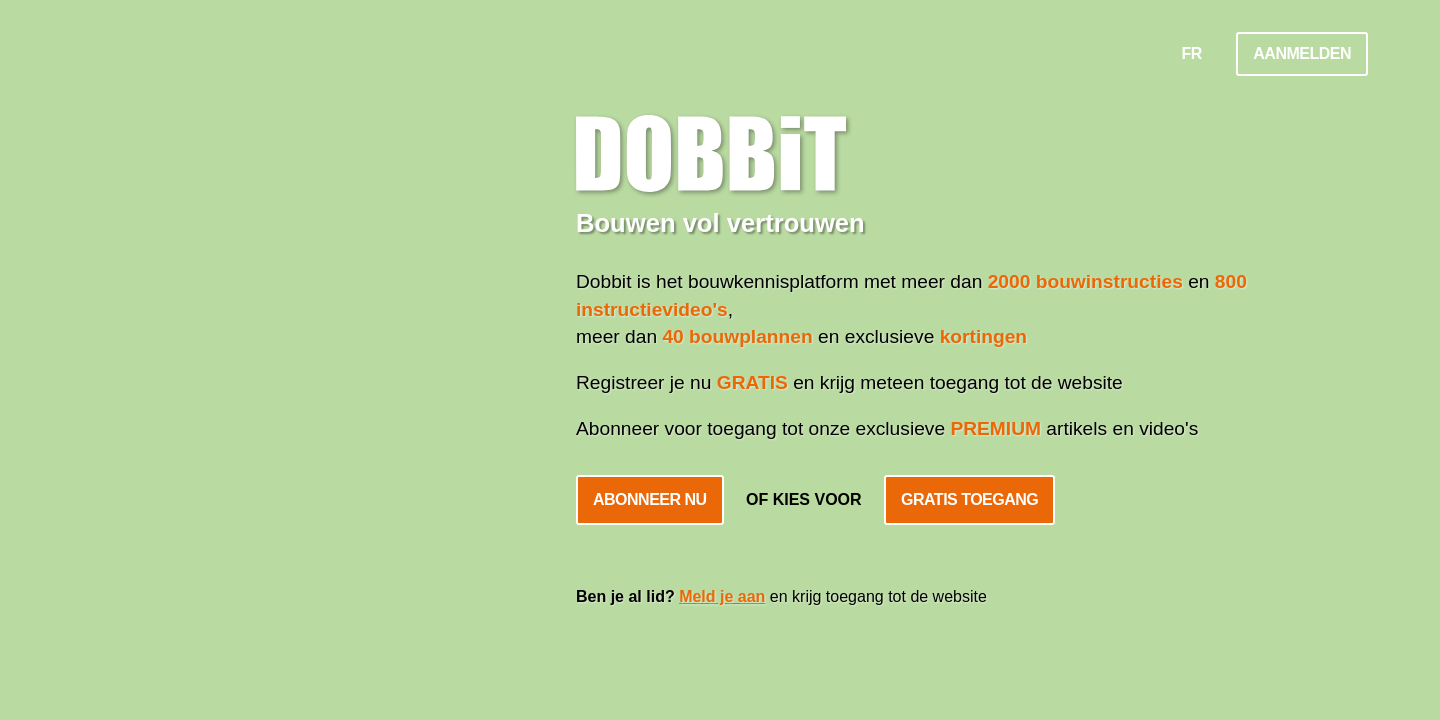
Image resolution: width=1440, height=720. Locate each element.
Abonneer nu (650, 499)
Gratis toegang (969, 499)
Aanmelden (1302, 53)
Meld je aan (722, 596)
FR (1192, 53)
